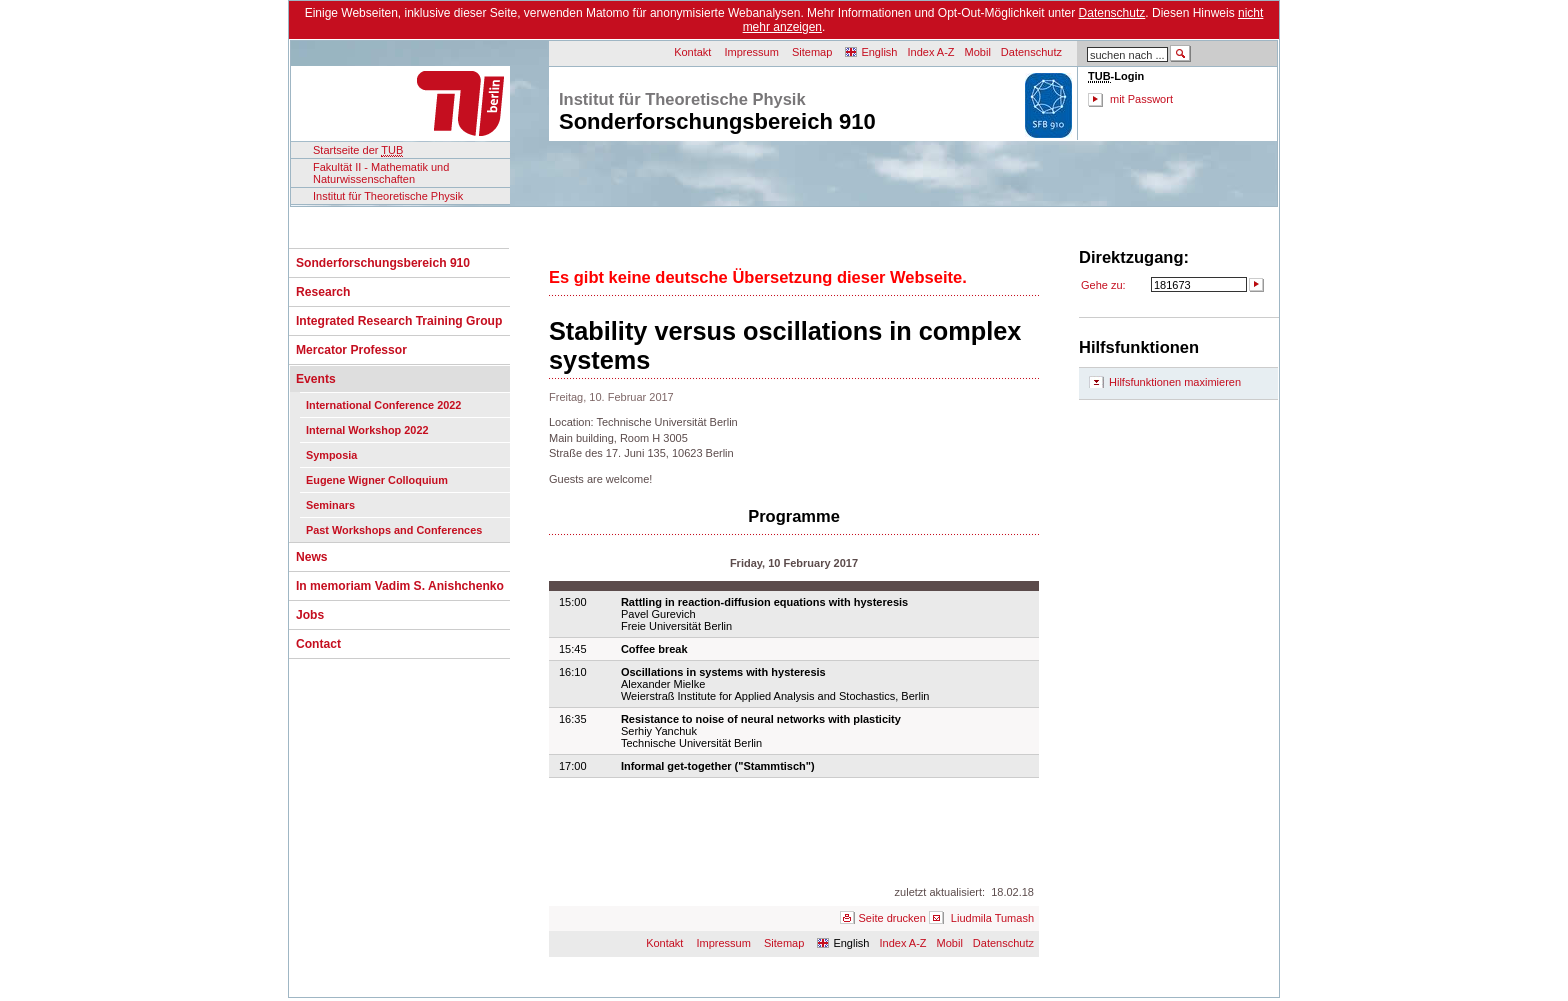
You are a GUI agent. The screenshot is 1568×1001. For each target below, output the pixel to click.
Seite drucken (892, 918)
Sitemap (812, 52)
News (312, 557)
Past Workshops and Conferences (394, 530)
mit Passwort (1141, 99)
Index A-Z (930, 52)
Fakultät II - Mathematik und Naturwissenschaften (381, 173)
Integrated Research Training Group (399, 321)
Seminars (330, 505)
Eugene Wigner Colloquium (377, 480)
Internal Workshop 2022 (367, 430)
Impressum (752, 52)
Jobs (310, 615)
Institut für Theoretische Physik (388, 196)
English (879, 52)
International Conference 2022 (383, 405)
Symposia (331, 455)
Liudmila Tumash (992, 918)
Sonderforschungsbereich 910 (383, 263)
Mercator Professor (351, 350)
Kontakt (692, 52)
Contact (318, 644)
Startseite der (358, 150)
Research (323, 292)
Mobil (978, 52)
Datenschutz (1112, 13)
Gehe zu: (1103, 285)
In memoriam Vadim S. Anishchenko (400, 586)
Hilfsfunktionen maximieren (1175, 382)
